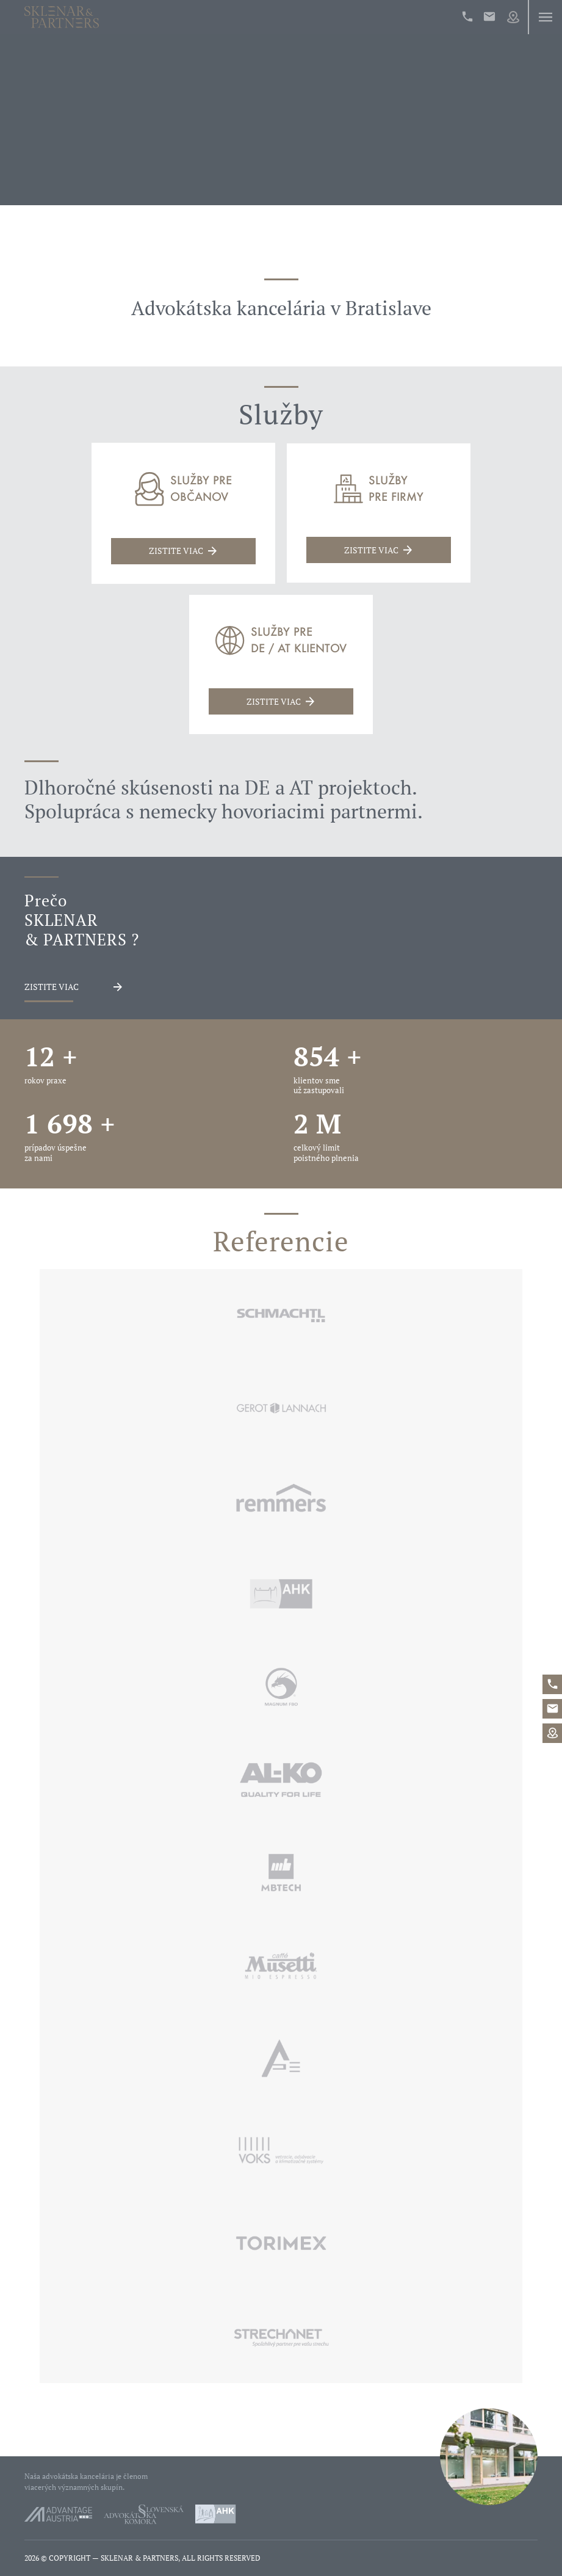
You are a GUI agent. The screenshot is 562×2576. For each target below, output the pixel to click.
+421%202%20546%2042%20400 (467, 16)
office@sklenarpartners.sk (489, 16)
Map (513, 17)
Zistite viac (51, 986)
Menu (545, 17)
